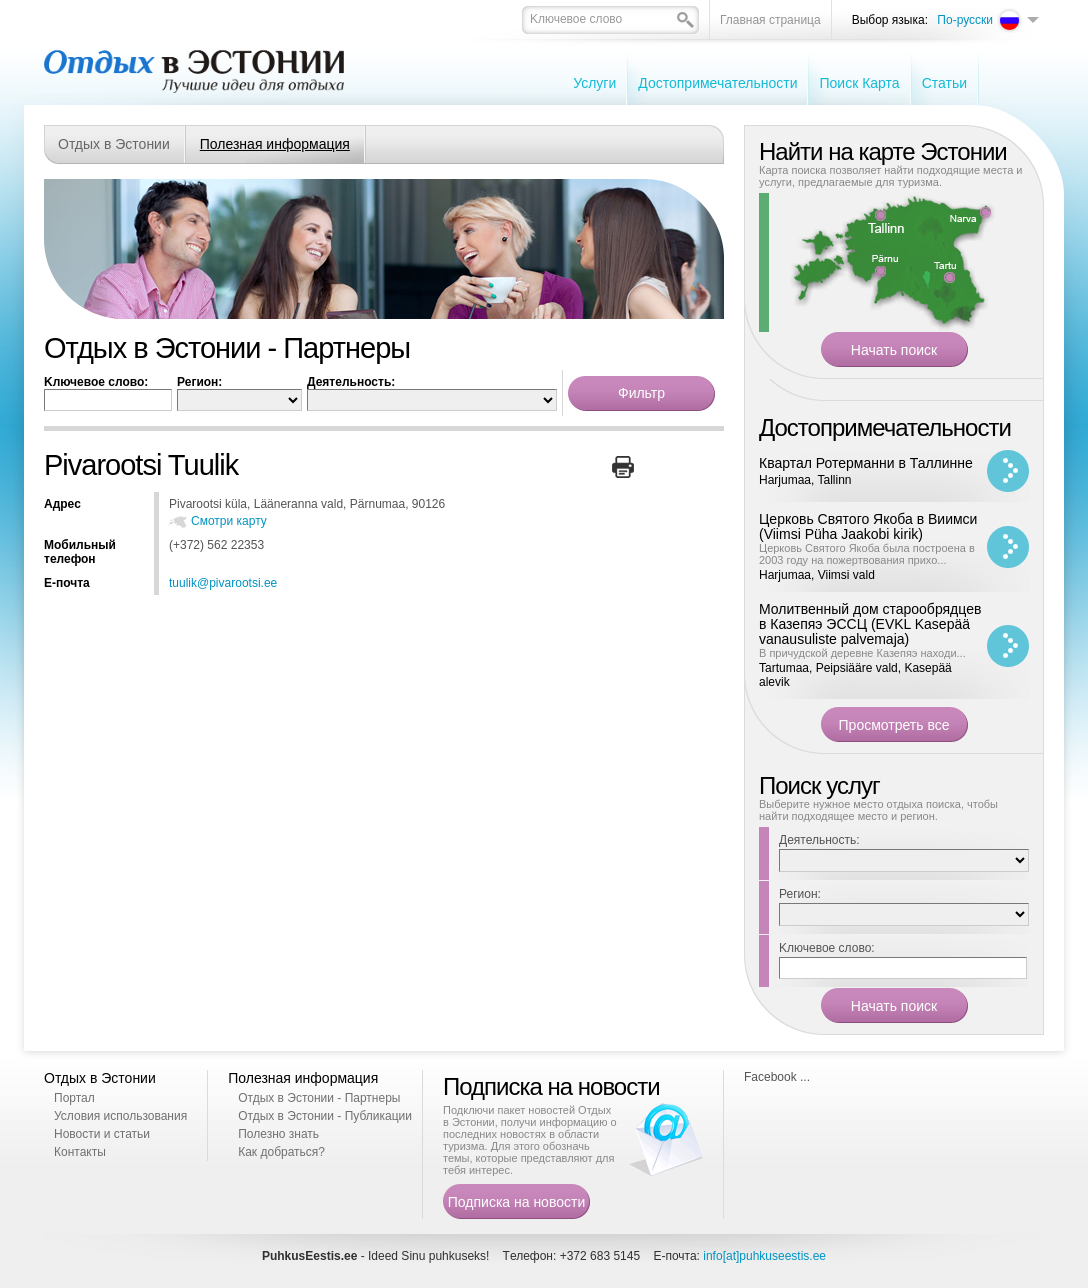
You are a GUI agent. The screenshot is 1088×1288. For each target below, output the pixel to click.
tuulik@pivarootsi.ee (223, 583)
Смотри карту (229, 521)
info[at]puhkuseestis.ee (764, 1256)
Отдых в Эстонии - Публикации (325, 1116)
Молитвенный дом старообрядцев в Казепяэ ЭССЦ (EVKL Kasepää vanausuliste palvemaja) (870, 624)
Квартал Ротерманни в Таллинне (866, 463)
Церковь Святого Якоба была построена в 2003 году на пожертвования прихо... (867, 554)
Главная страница (770, 20)
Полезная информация (275, 144)
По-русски (965, 20)
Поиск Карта (859, 83)
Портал (74, 1098)
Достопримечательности (717, 83)
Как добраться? (281, 1152)
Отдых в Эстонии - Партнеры (319, 1098)
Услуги (594, 83)
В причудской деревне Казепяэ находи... (862, 653)
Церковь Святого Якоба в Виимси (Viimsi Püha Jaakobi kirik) (868, 526)
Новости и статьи (102, 1134)
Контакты (80, 1152)
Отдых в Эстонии (114, 144)
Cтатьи (944, 83)
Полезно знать (278, 1134)
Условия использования (120, 1116)
